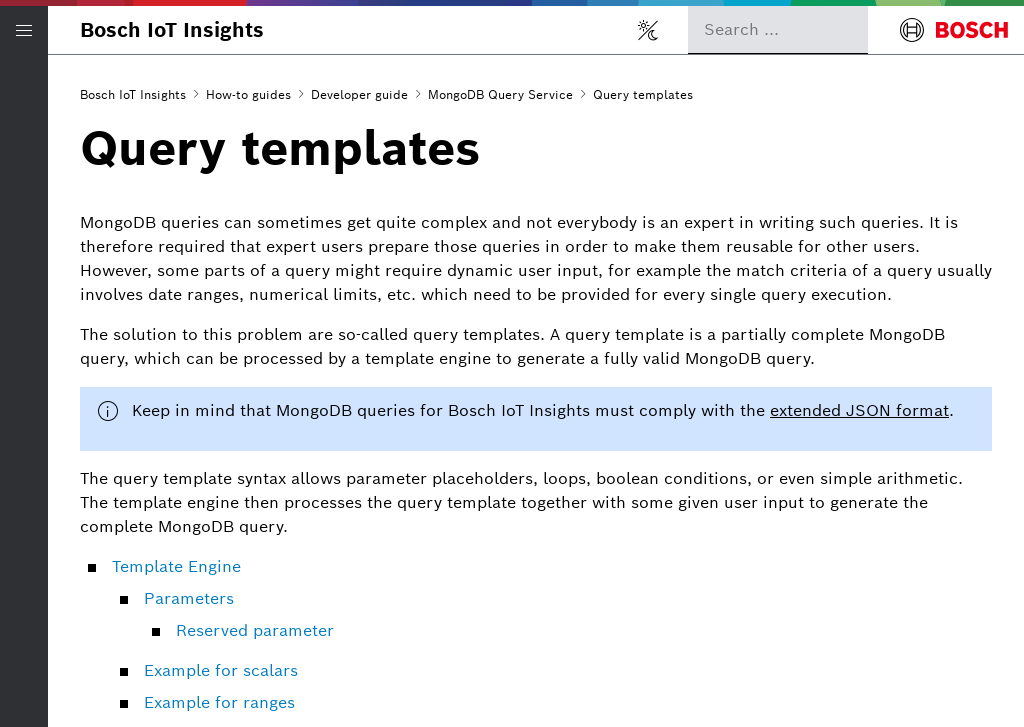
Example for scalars (221, 670)
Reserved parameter (255, 630)
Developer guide (359, 94)
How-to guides (248, 94)
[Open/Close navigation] (24, 30)
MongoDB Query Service (500, 94)
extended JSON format (859, 410)
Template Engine (176, 566)
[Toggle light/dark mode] (648, 30)
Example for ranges (219, 702)
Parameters (189, 598)
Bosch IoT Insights (172, 30)
